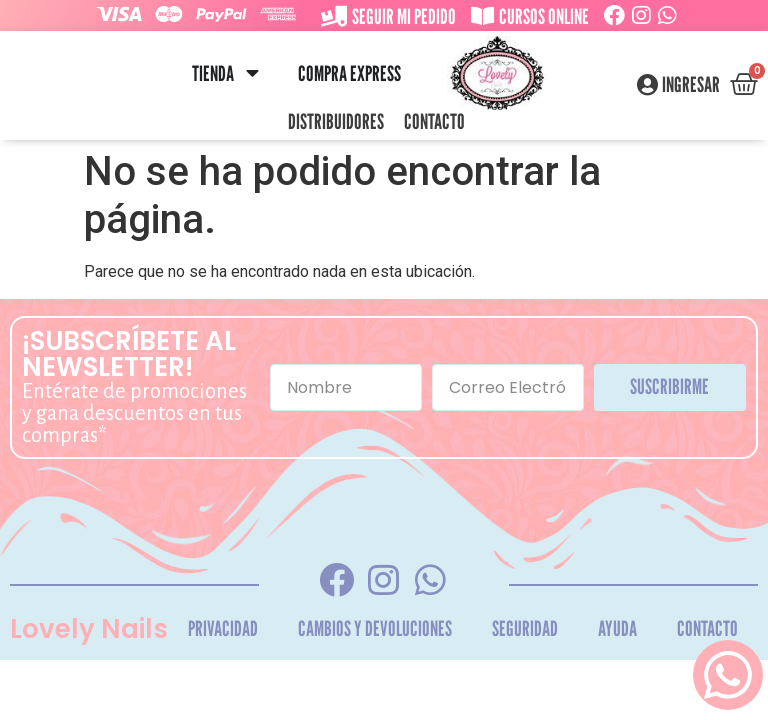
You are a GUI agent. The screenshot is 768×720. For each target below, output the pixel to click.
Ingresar (691, 85)
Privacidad (223, 628)
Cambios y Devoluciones (375, 628)
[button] (252, 73)
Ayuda (617, 628)
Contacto (434, 122)
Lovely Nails (89, 629)
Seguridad (525, 628)
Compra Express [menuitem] (349, 73)
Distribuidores (336, 122)
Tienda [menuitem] (213, 73)
